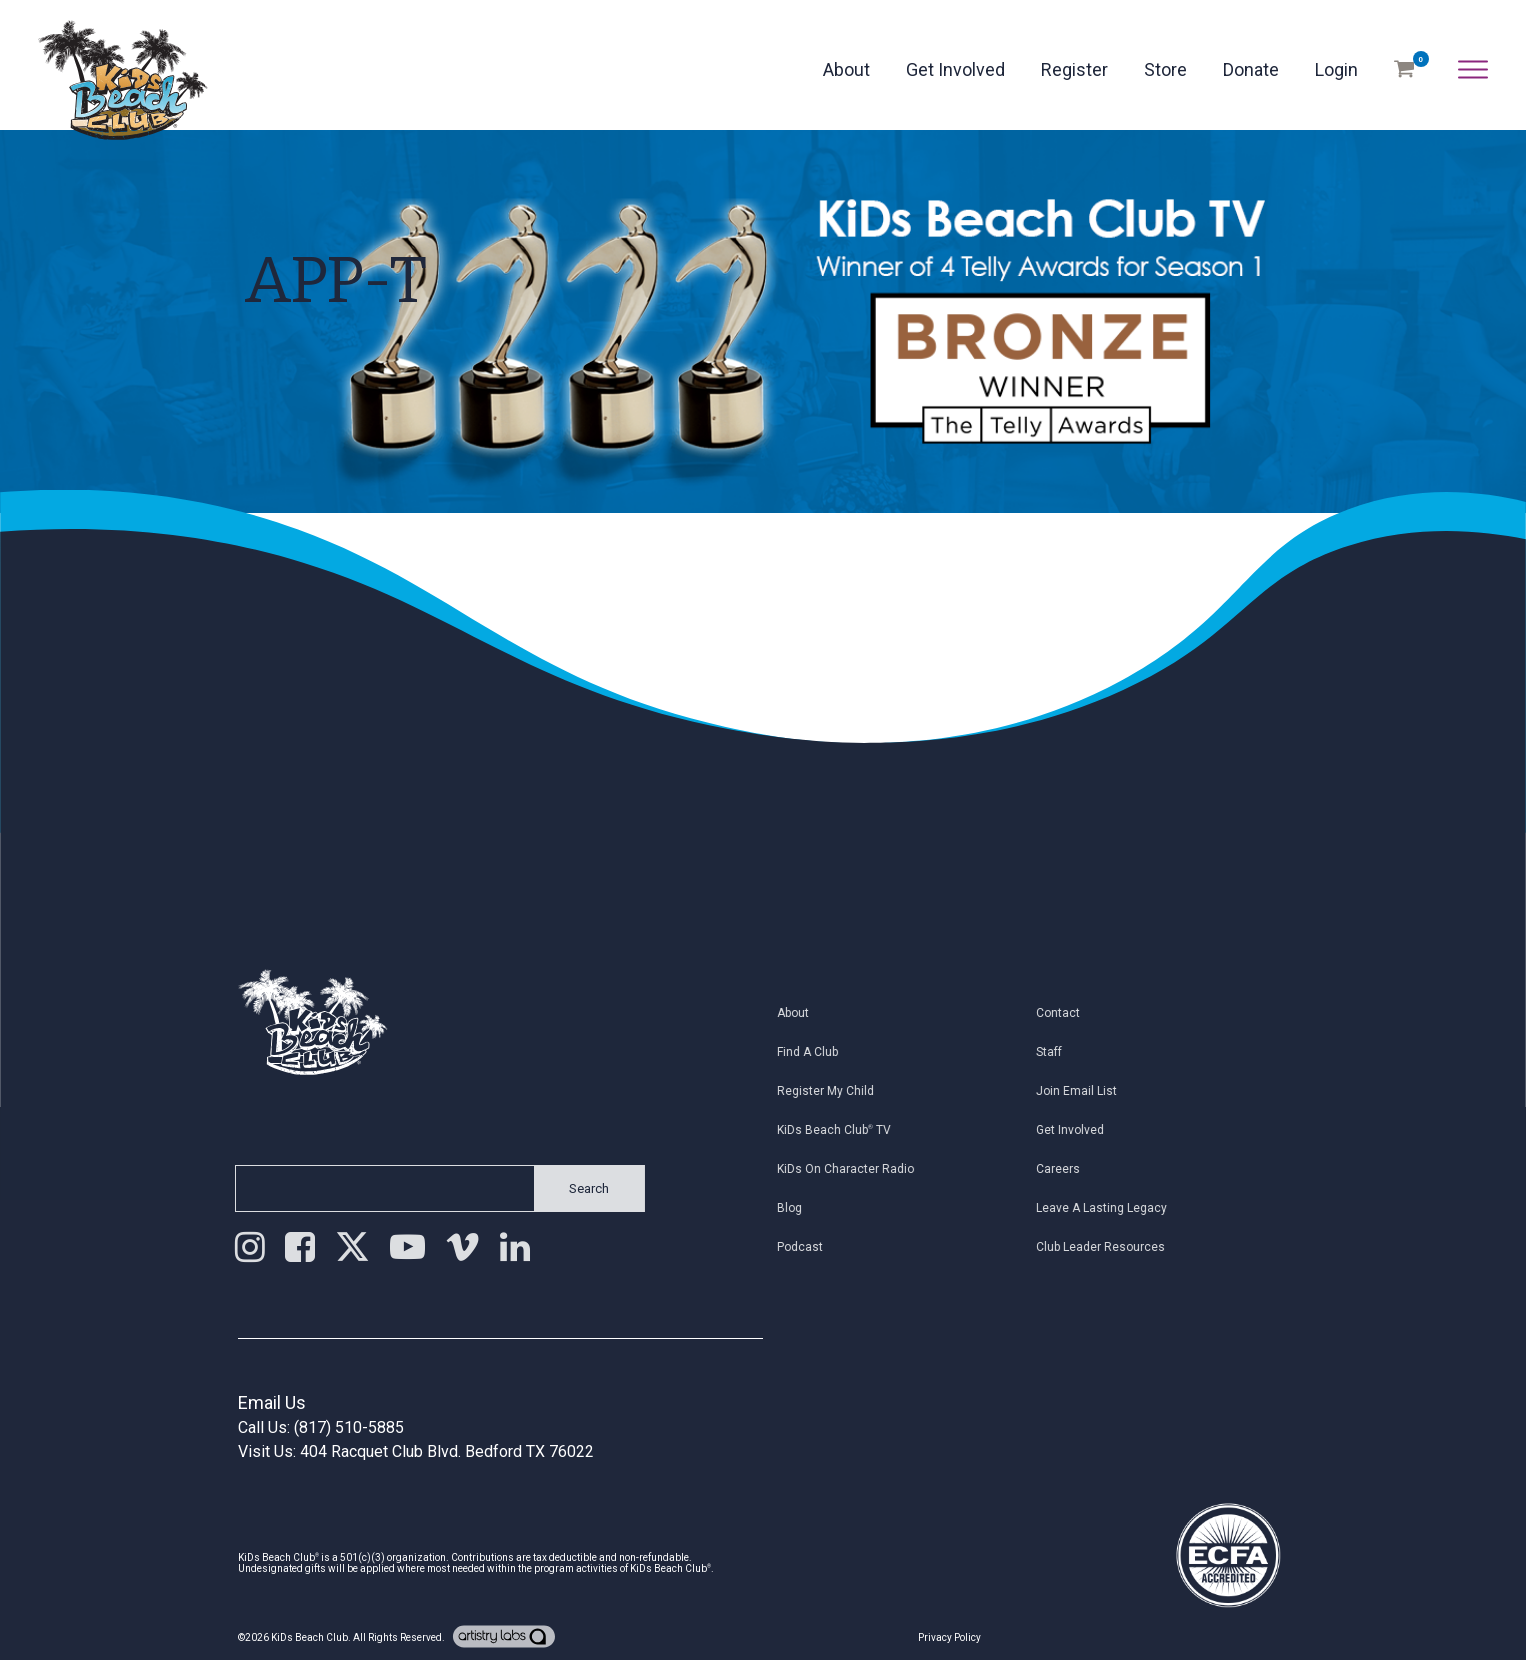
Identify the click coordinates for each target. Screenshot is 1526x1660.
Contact (1070, 1013)
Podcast (811, 1247)
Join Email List (1088, 1091)
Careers (1070, 1169)
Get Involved (955, 69)
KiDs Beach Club (309, 1637)
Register (1074, 69)
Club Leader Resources (1112, 1247)
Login (1336, 69)
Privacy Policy (949, 1637)
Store (1165, 69)
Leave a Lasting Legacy (1113, 1208)
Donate (1251, 69)
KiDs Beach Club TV (845, 1130)
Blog (800, 1208)
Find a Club (818, 1052)
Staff (1061, 1052)
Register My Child (836, 1091)
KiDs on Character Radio (856, 1169)
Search (577, 1188)
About (846, 69)
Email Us (272, 1402)
